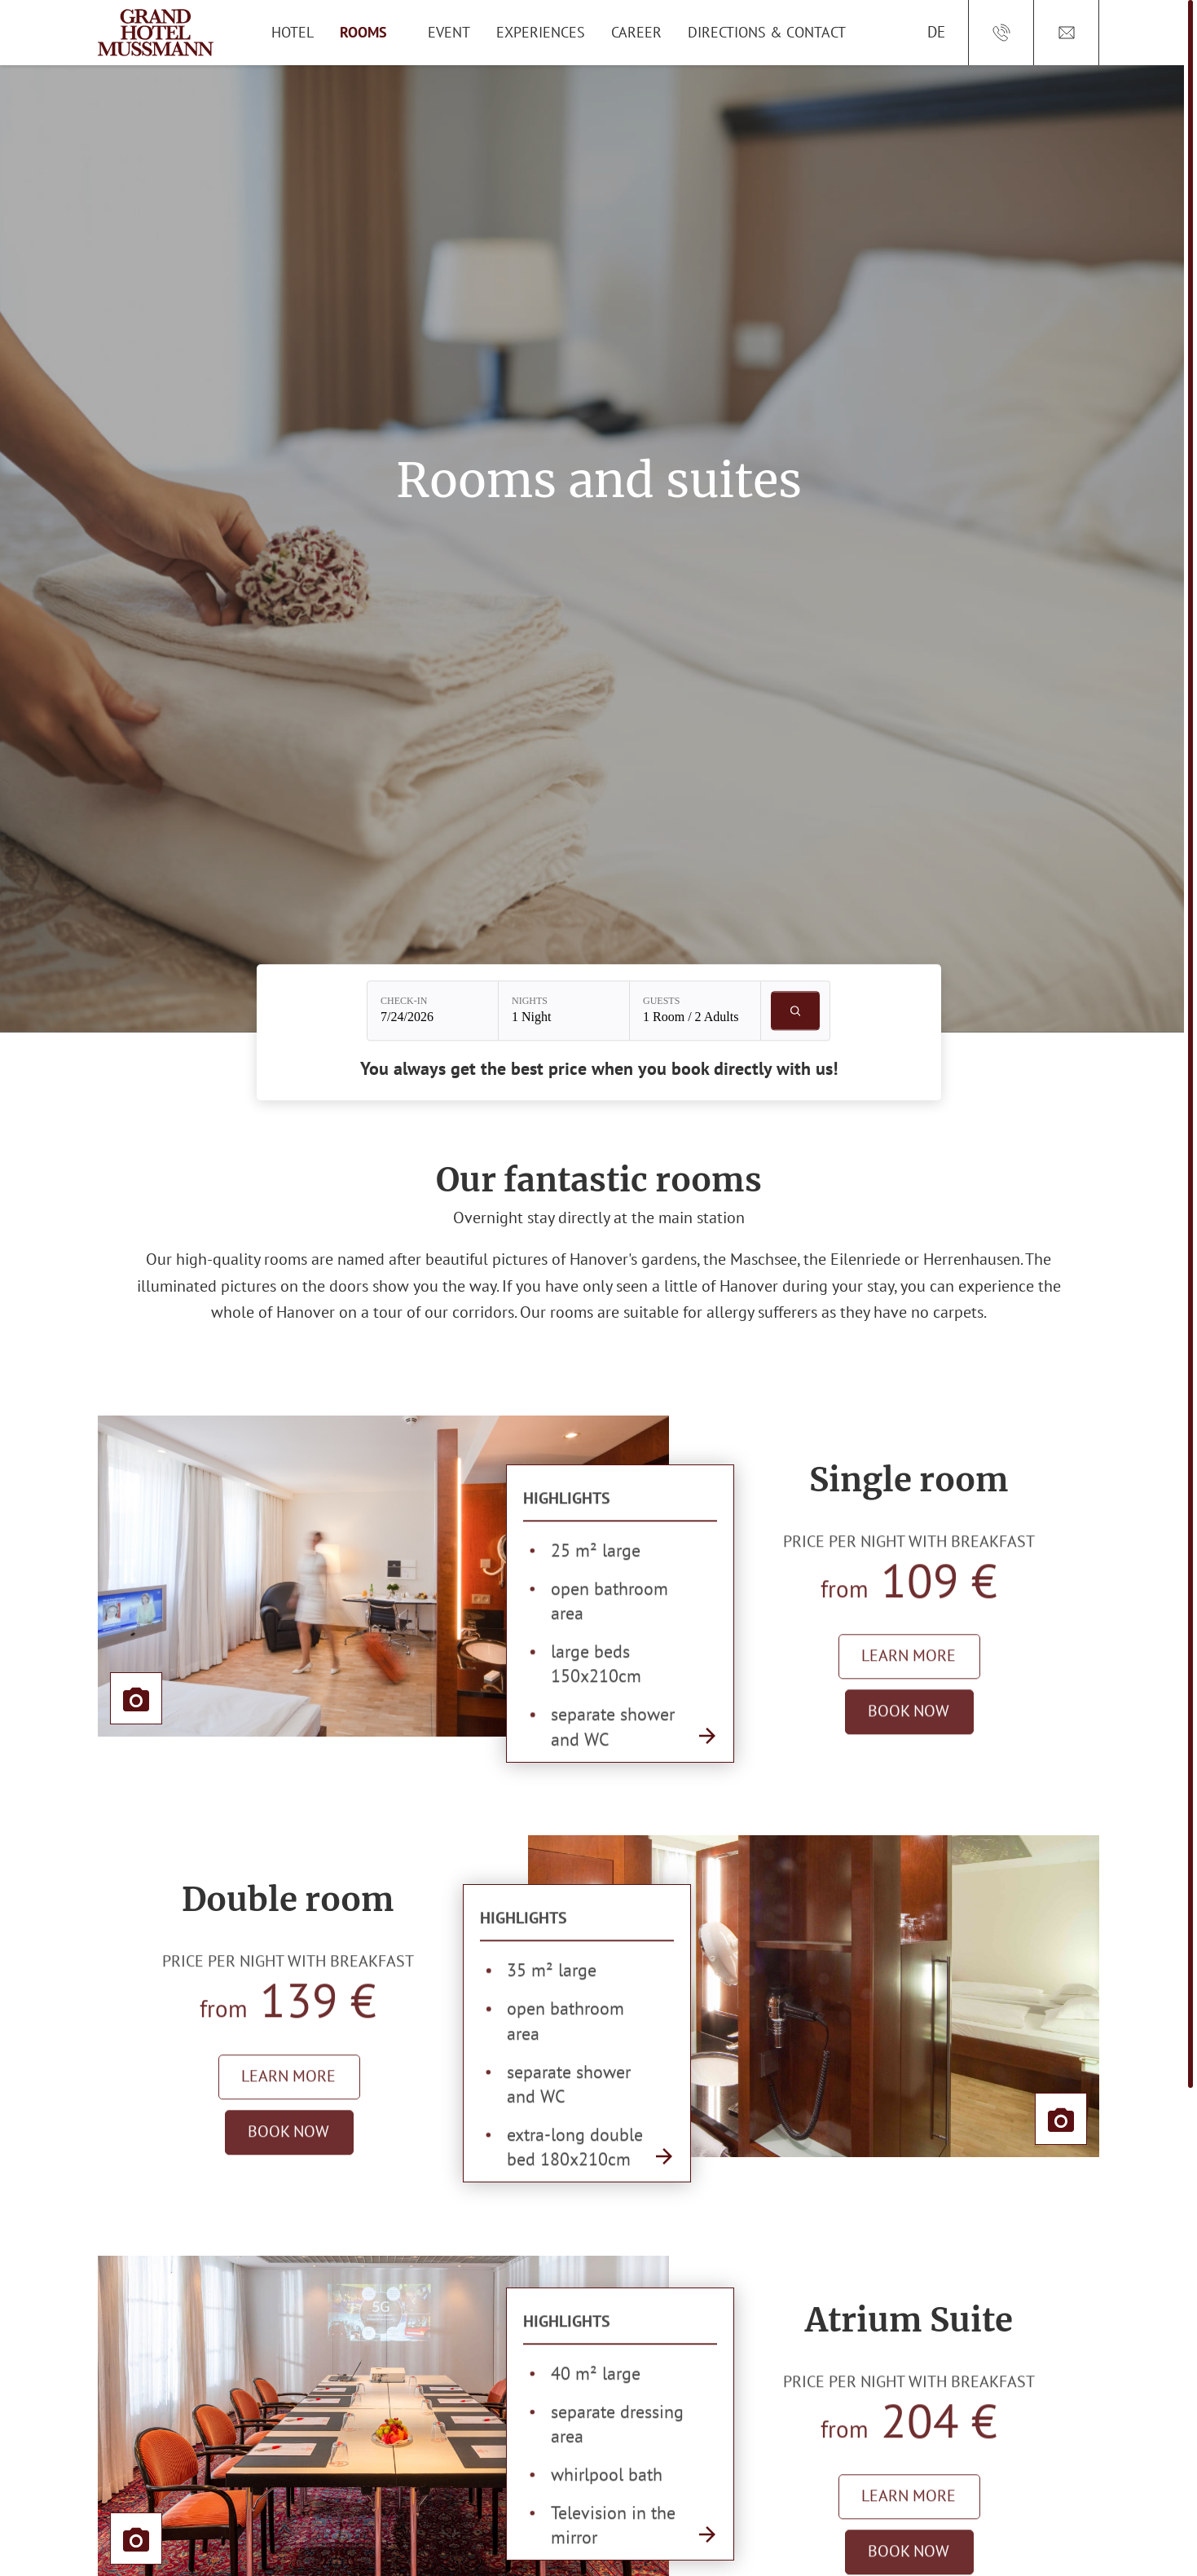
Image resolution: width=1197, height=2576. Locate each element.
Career (636, 32)
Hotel (292, 32)
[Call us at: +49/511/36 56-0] (1001, 32)
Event (449, 32)
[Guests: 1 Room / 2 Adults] (695, 1011)
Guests (661, 1001)
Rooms (363, 32)
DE (936, 32)
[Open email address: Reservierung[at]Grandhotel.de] (1066, 32)
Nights (530, 1001)
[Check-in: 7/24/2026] (432, 1011)
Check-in (404, 1001)
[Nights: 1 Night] (564, 1011)
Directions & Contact (767, 32)
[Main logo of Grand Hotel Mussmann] (155, 32)
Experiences (540, 32)
